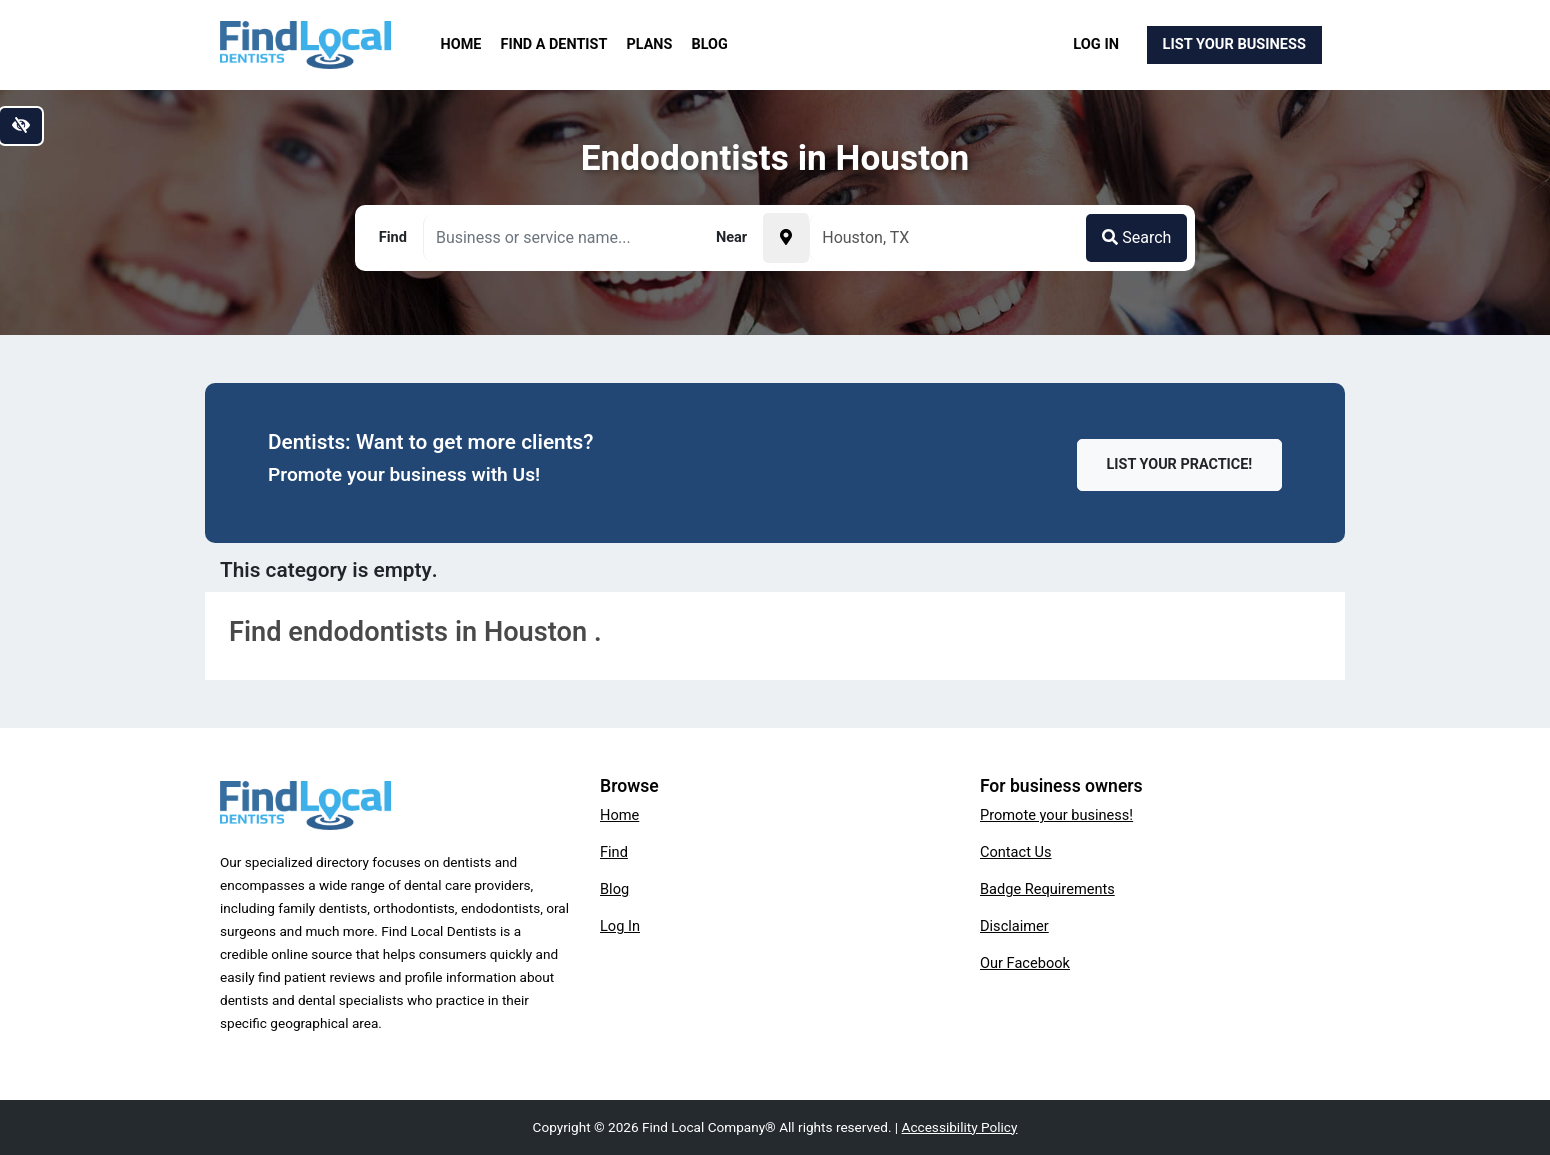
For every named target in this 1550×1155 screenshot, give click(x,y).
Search (1136, 237)
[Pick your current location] (786, 238)
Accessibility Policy (960, 1127)
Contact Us (1016, 852)
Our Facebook (1025, 963)
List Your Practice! (1180, 464)
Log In (1096, 44)
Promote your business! (1056, 815)
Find (614, 852)
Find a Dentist (554, 44)
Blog (710, 44)
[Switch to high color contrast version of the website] (21, 126)
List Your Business (1234, 44)
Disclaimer (1014, 926)
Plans (650, 44)
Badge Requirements (1047, 889)
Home (461, 44)
